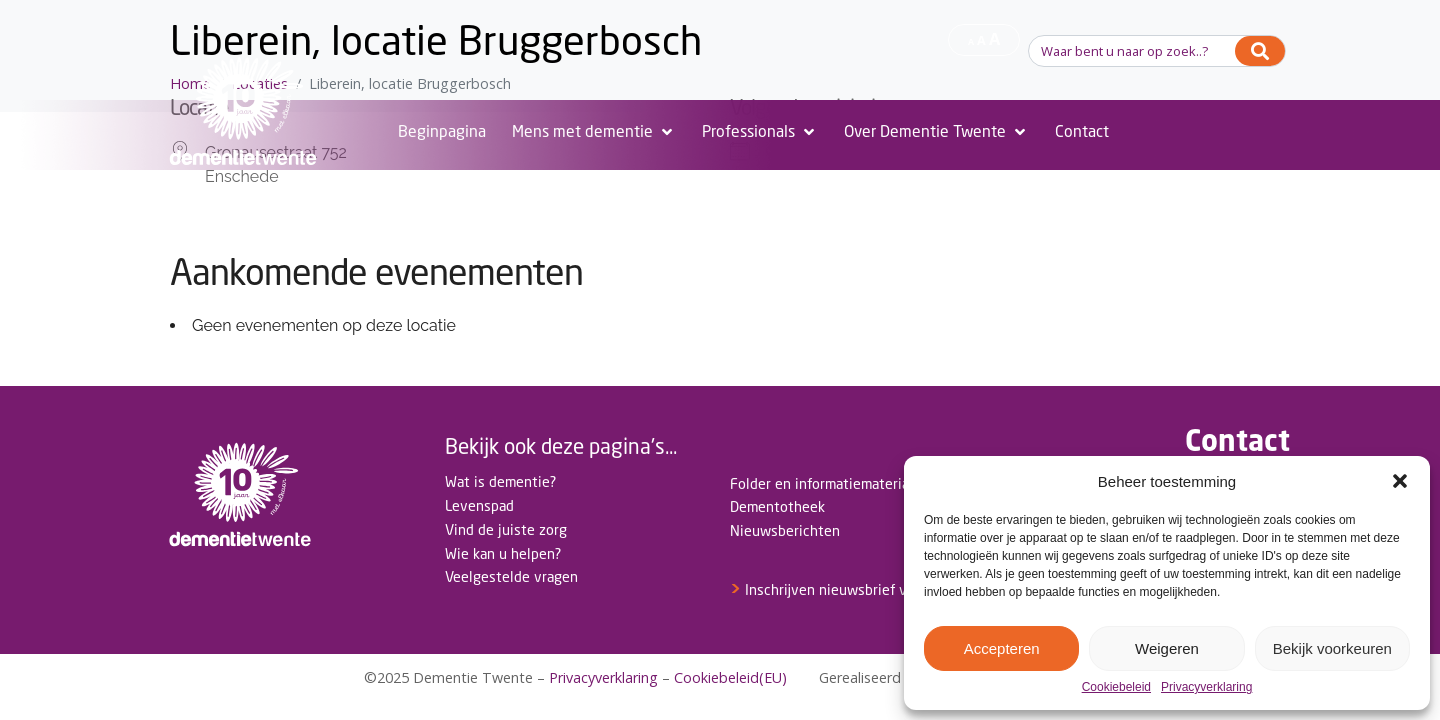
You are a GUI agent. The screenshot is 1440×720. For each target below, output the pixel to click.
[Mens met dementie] (594, 132)
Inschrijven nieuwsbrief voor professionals (874, 589)
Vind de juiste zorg (506, 529)
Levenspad (479, 505)
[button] (1400, 481)
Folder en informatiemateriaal (825, 483)
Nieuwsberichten (785, 530)
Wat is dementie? (500, 481)
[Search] (1260, 51)
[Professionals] (760, 132)
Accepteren (1002, 648)
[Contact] (1082, 132)
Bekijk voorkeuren (1332, 648)
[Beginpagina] (442, 132)
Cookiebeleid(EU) (730, 677)
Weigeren (1167, 648)
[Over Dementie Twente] (936, 132)
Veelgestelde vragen (511, 576)
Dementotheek (777, 506)
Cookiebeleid (1116, 687)
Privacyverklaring (1206, 687)
